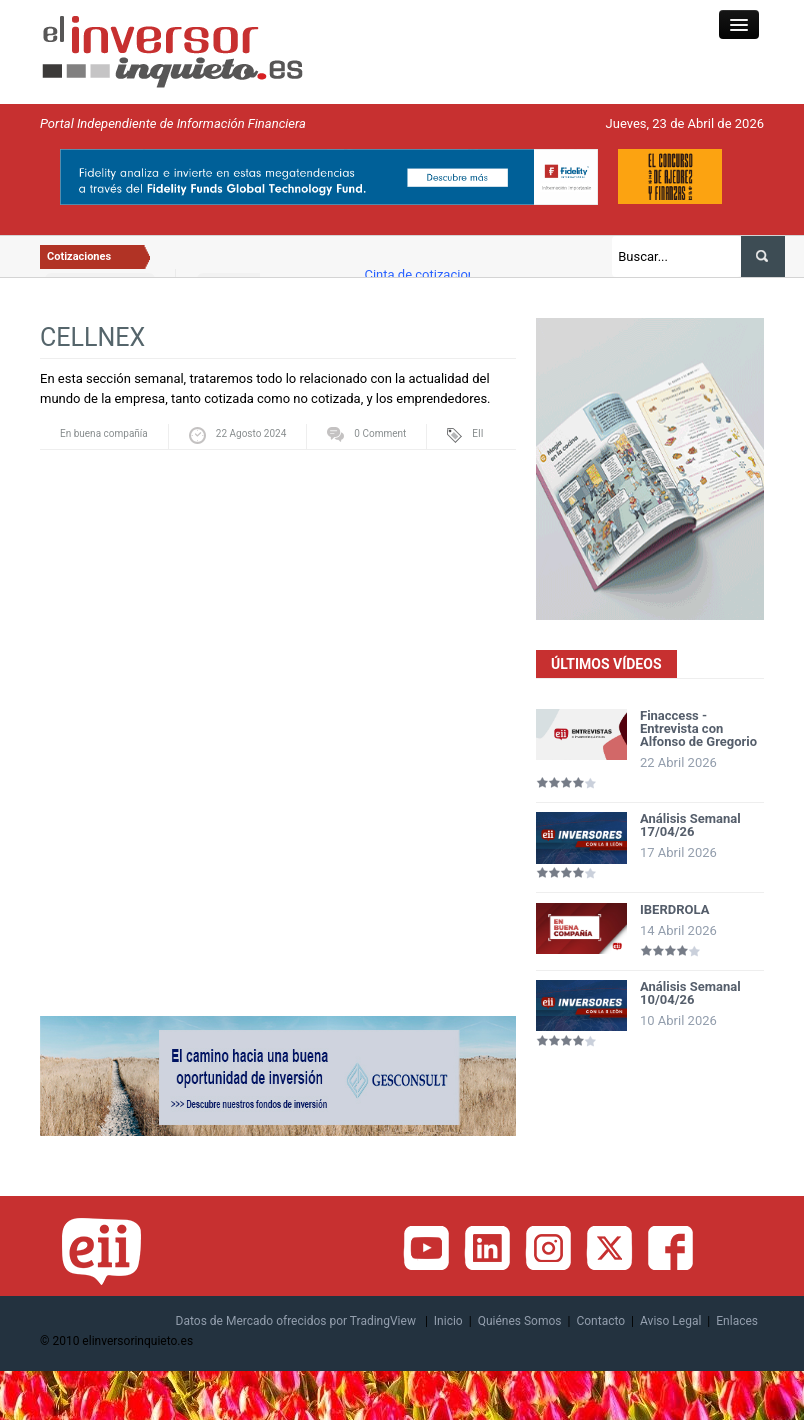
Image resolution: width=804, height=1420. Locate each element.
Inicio (448, 1321)
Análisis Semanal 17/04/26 (690, 825)
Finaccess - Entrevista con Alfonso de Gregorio (698, 728)
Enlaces (737, 1321)
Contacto (600, 1321)
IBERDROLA (674, 909)
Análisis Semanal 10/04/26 (690, 993)
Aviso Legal (670, 1321)
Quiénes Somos (520, 1321)
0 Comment (380, 433)
